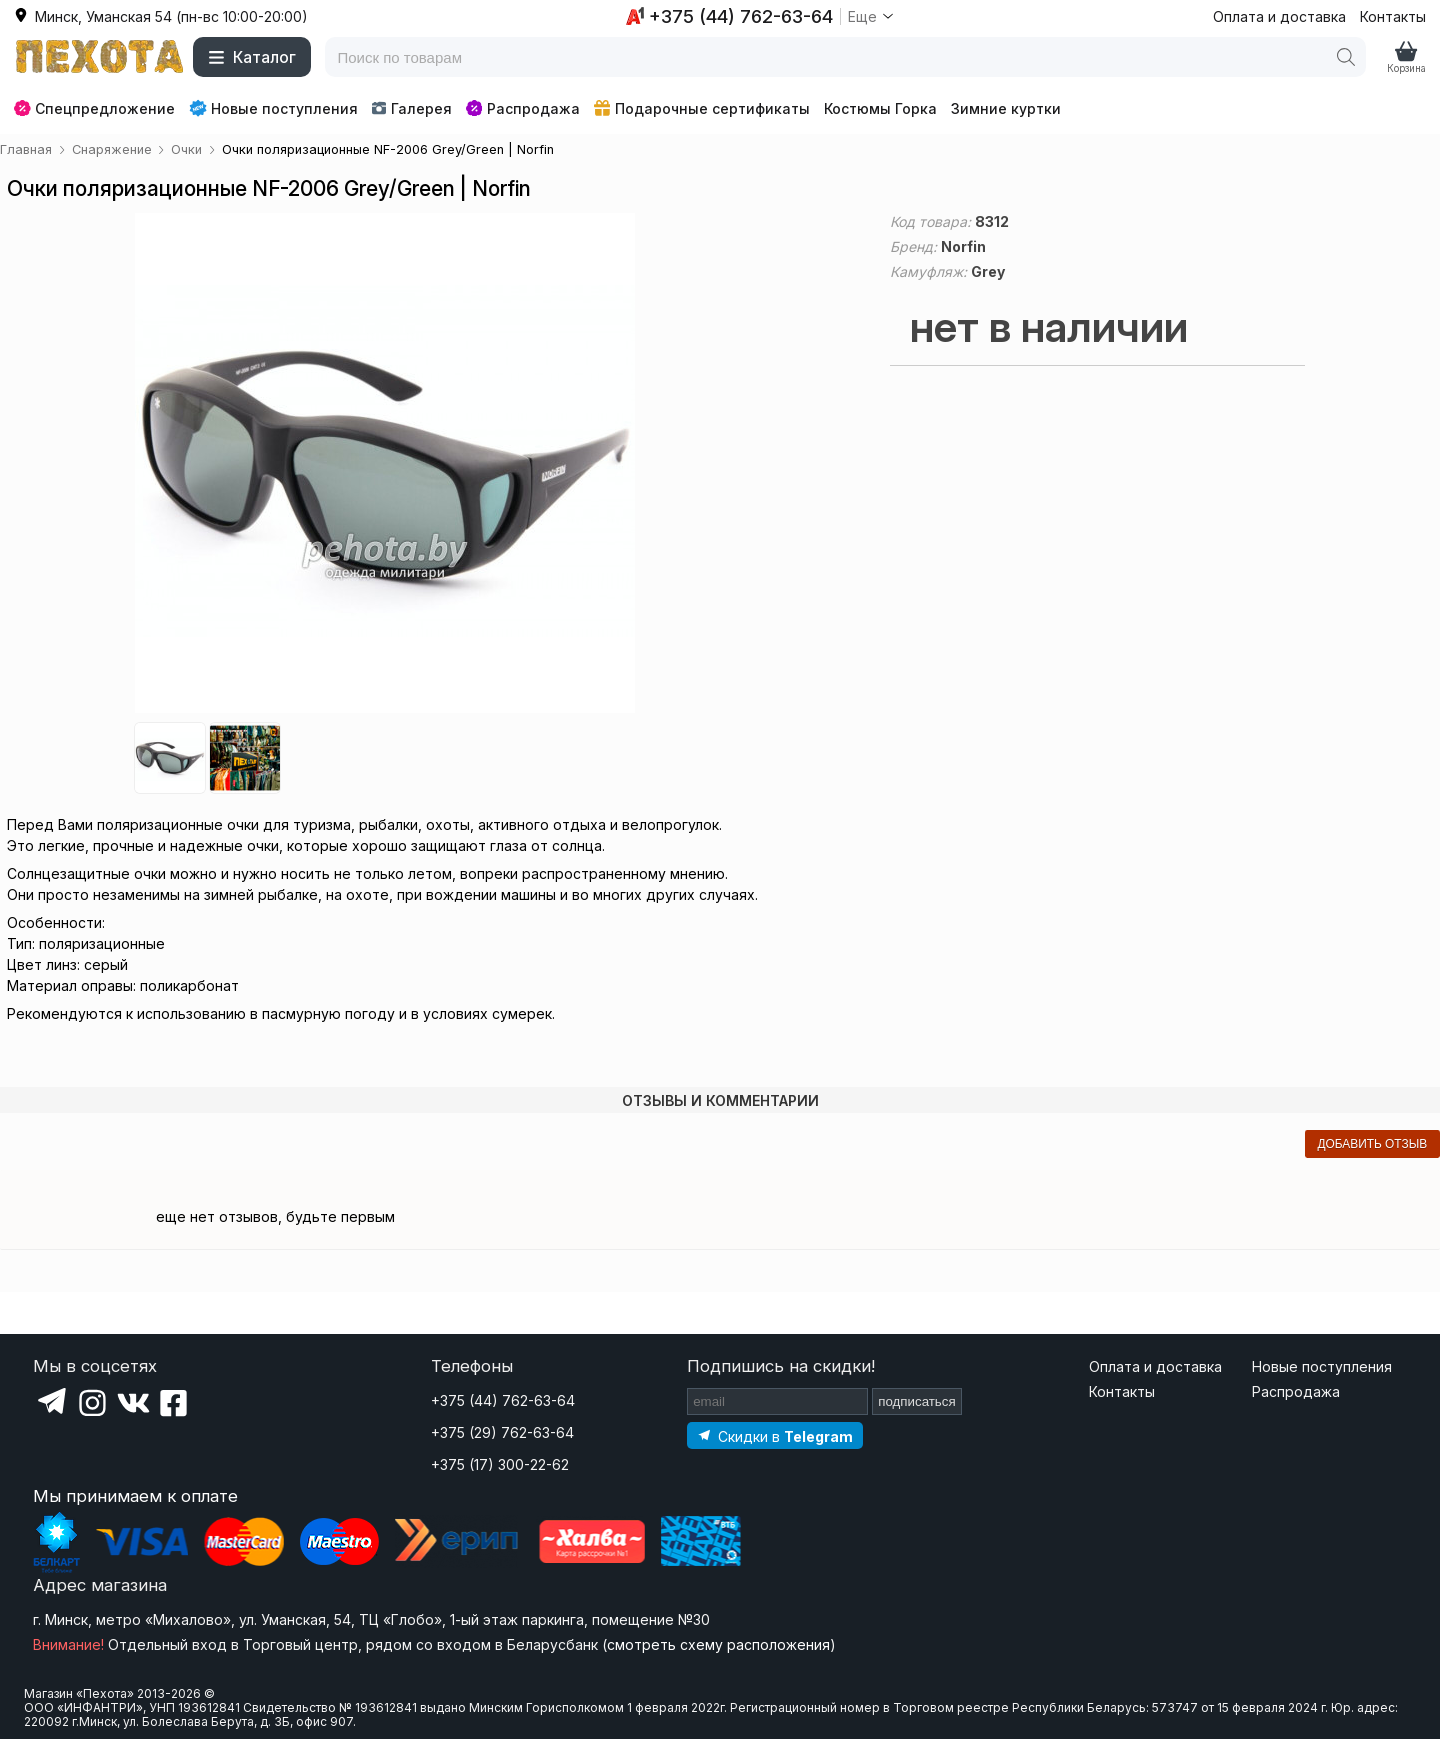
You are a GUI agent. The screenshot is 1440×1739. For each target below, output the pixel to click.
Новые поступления (273, 108)
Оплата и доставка (1279, 16)
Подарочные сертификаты (702, 108)
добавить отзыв (1372, 1144)
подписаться (917, 1401)
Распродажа (523, 108)
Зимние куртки (1006, 108)
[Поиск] (1346, 57)
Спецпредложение (94, 108)
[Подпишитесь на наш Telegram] (775, 1435)
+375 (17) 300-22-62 (500, 1464)
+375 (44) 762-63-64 (503, 1400)
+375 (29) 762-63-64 (502, 1432)
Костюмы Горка (880, 108)
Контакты (1393, 16)
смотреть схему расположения (718, 1644)
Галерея (411, 108)
